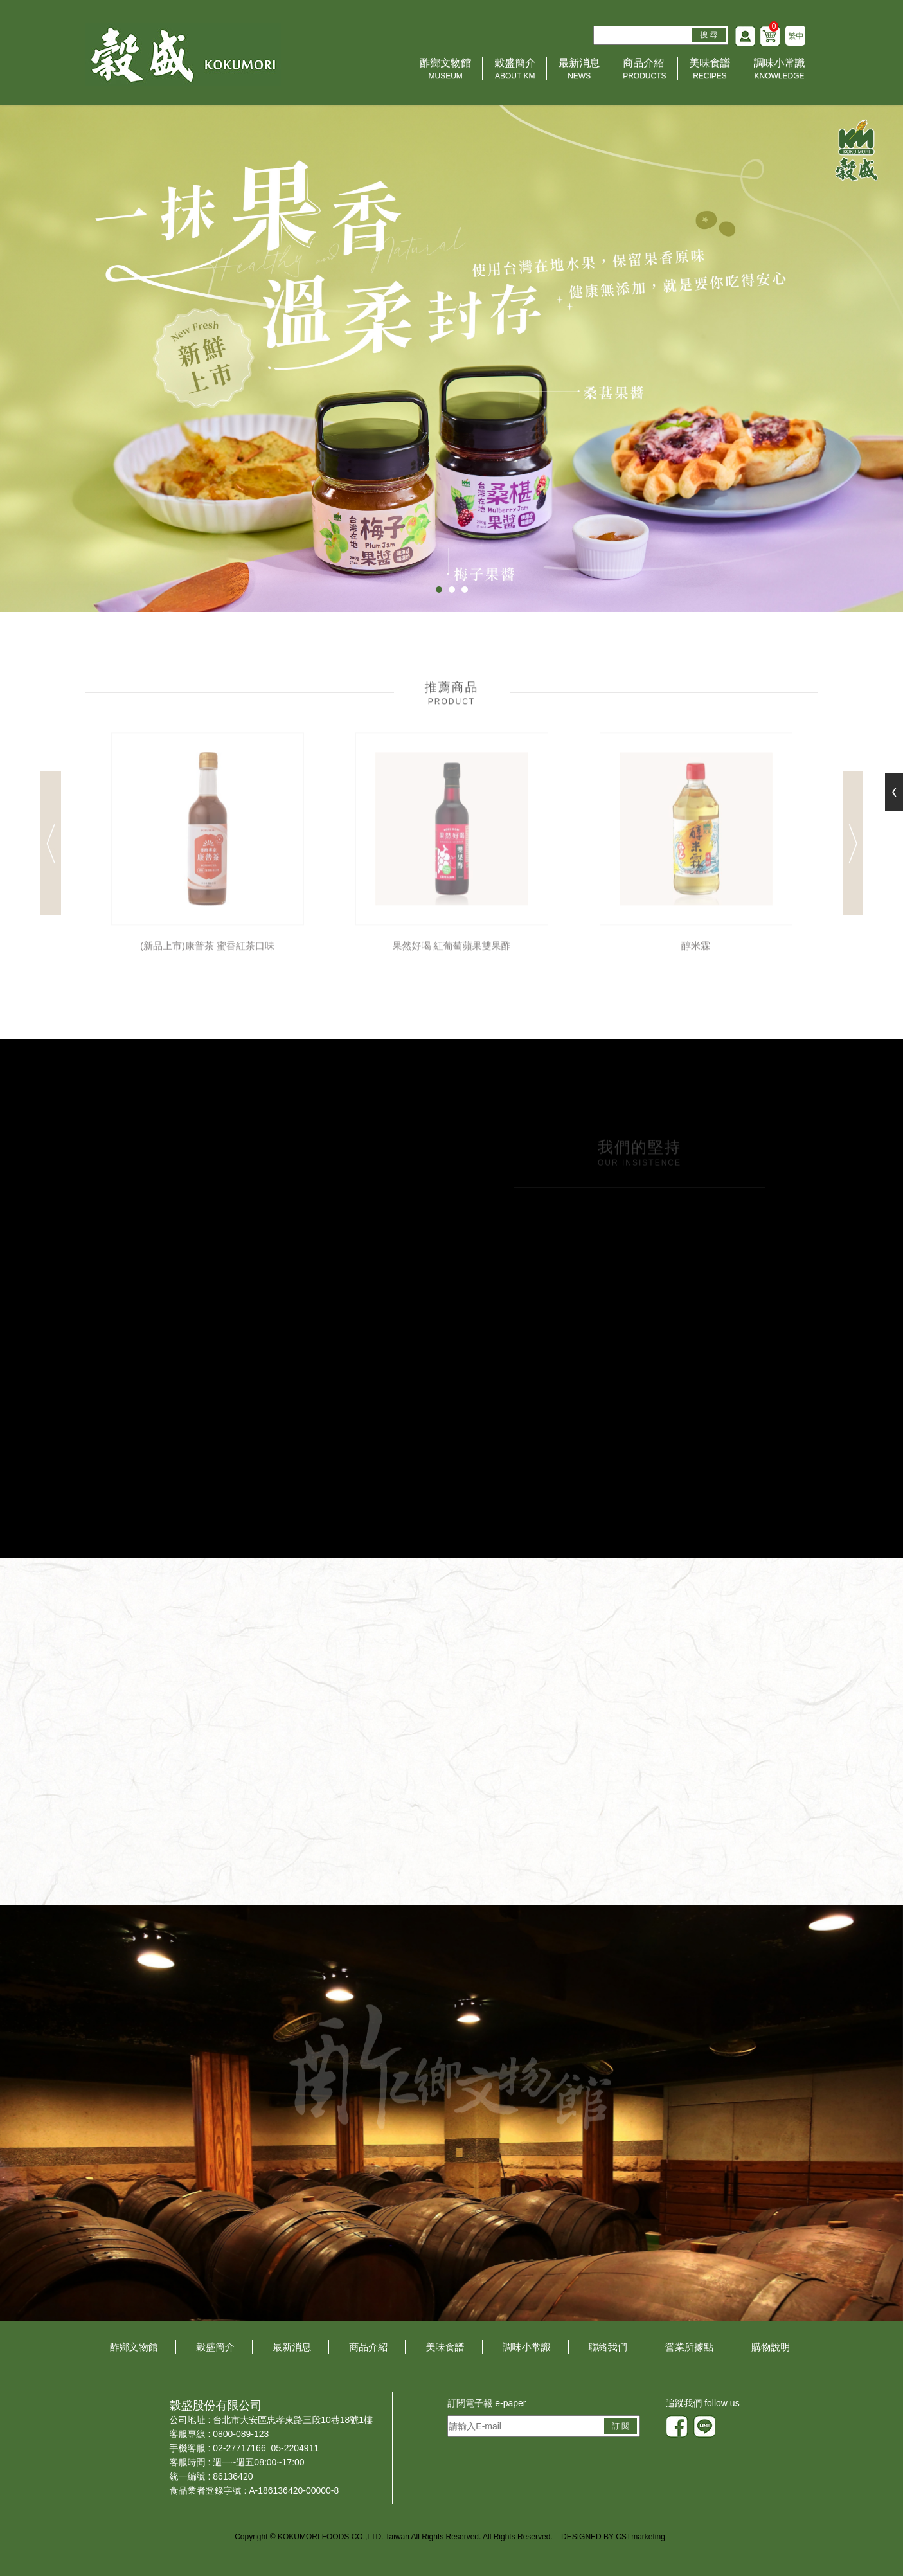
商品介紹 (644, 69)
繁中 (796, 36)
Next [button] (853, 849)
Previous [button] (50, 849)
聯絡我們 (608, 2346)
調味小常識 (779, 69)
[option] (207, 848)
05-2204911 (295, 2448)
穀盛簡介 (514, 69)
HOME (183, 54)
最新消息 (579, 69)
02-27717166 (239, 2448)
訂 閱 (620, 2426)
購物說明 (770, 2346)
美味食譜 (710, 69)
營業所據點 (689, 2346)
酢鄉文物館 (445, 69)
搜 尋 (708, 34)
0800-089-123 (241, 2434)
